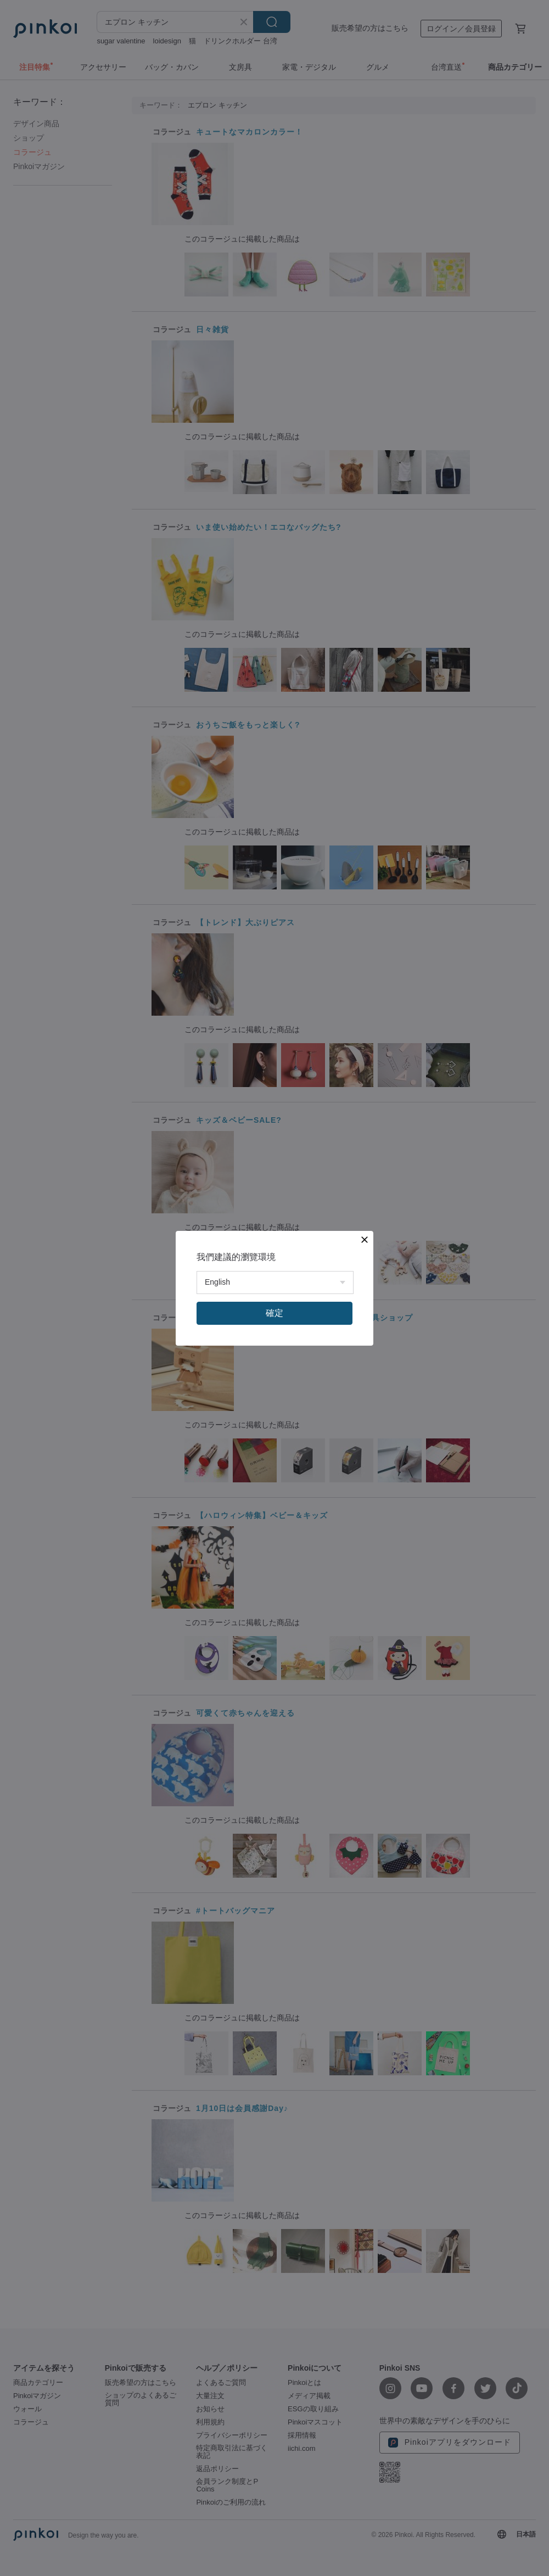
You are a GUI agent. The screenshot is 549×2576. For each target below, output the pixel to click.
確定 (274, 1313)
